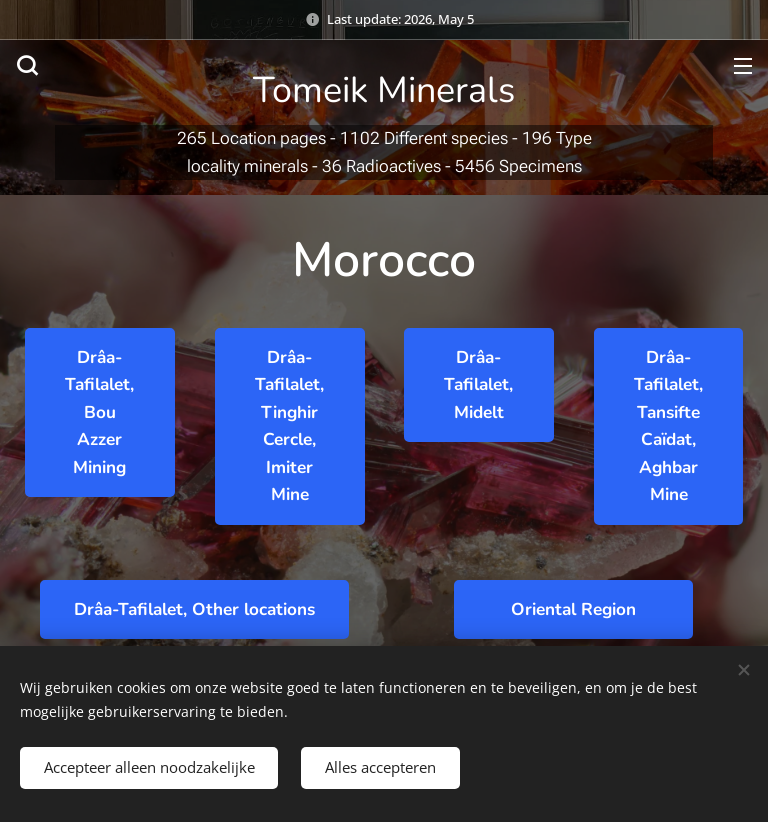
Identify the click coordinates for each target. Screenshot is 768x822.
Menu (743, 66)
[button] (27, 65)
